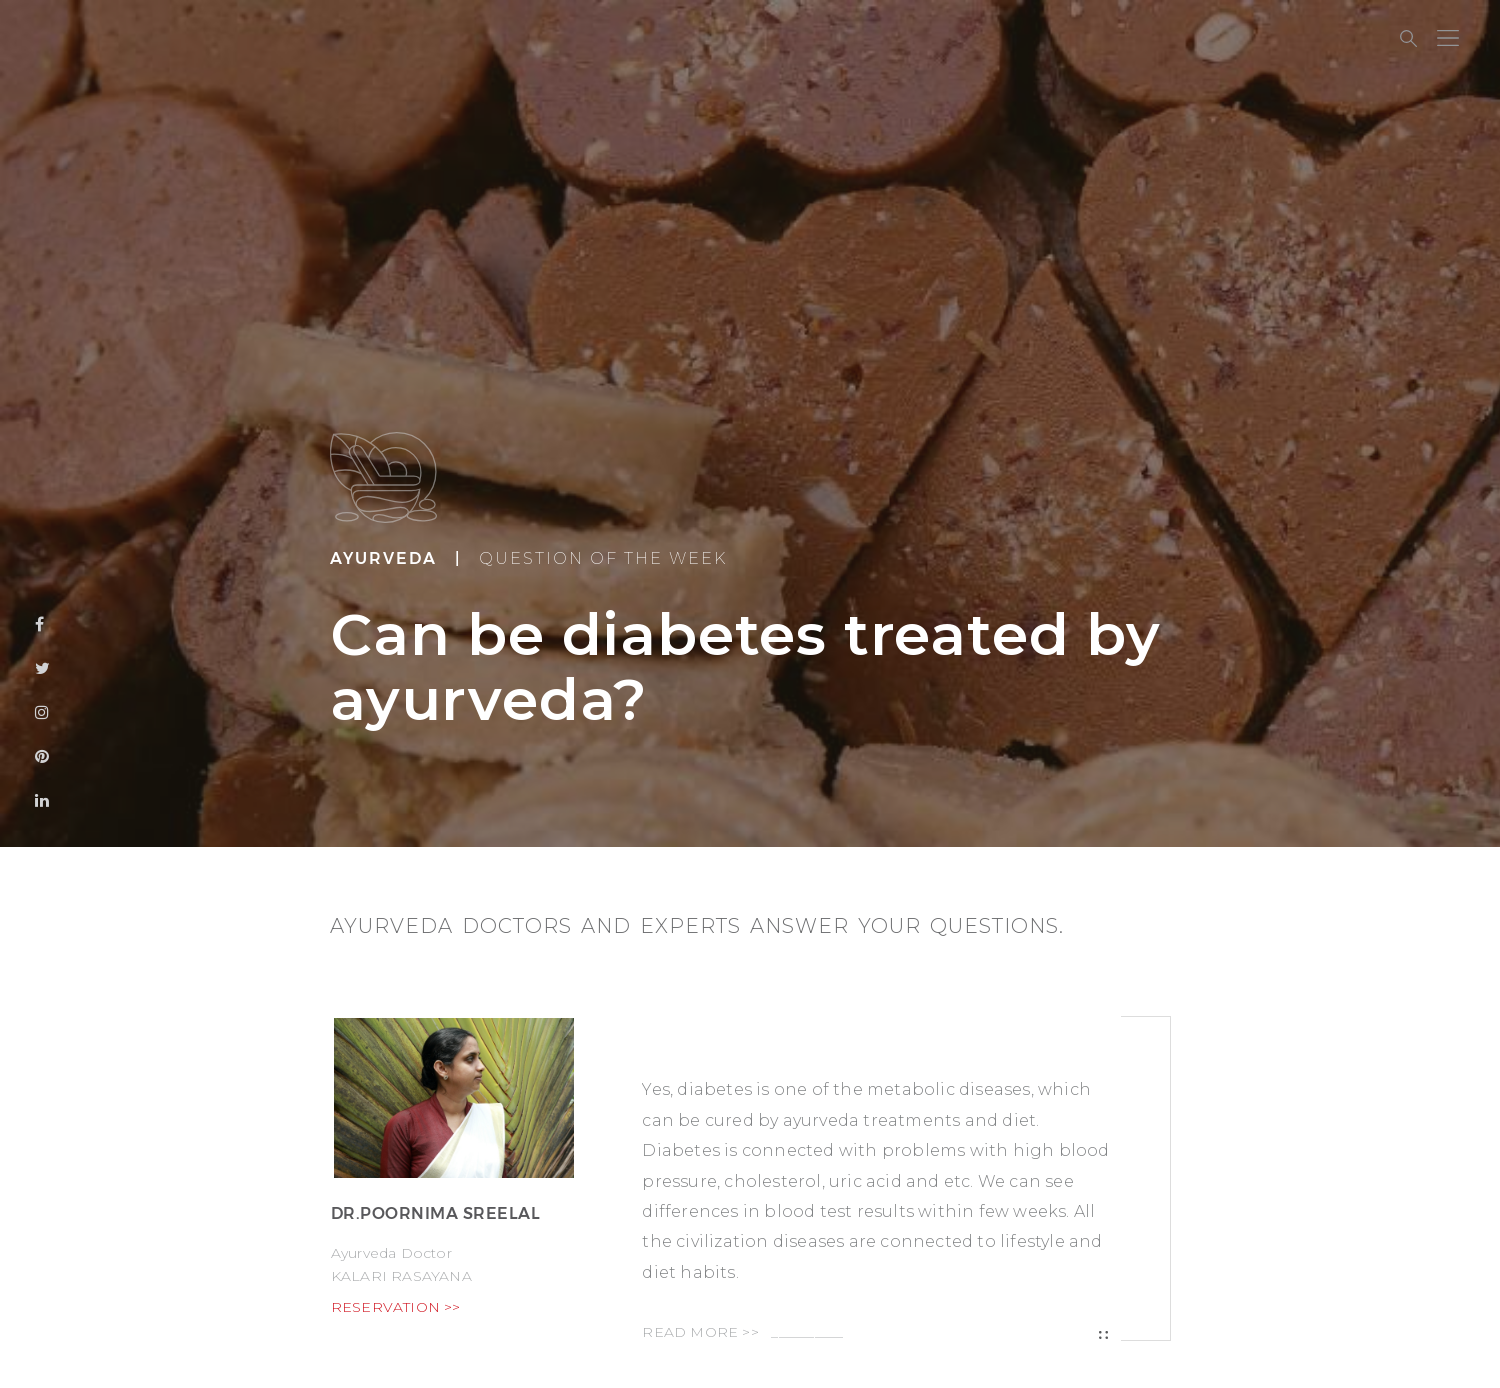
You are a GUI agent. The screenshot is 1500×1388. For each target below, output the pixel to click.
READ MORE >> (742, 1332)
